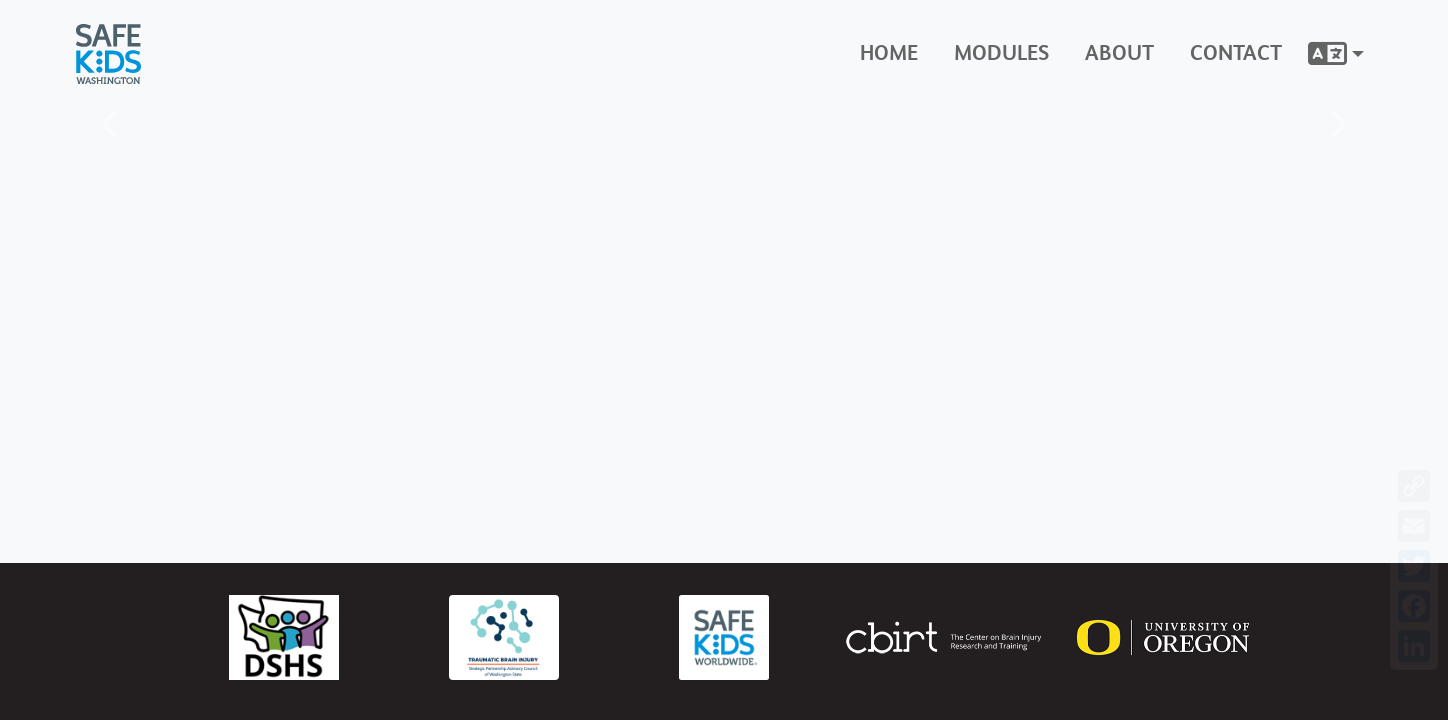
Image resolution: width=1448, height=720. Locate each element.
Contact (1236, 53)
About (1119, 53)
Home (889, 53)
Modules (1001, 53)
